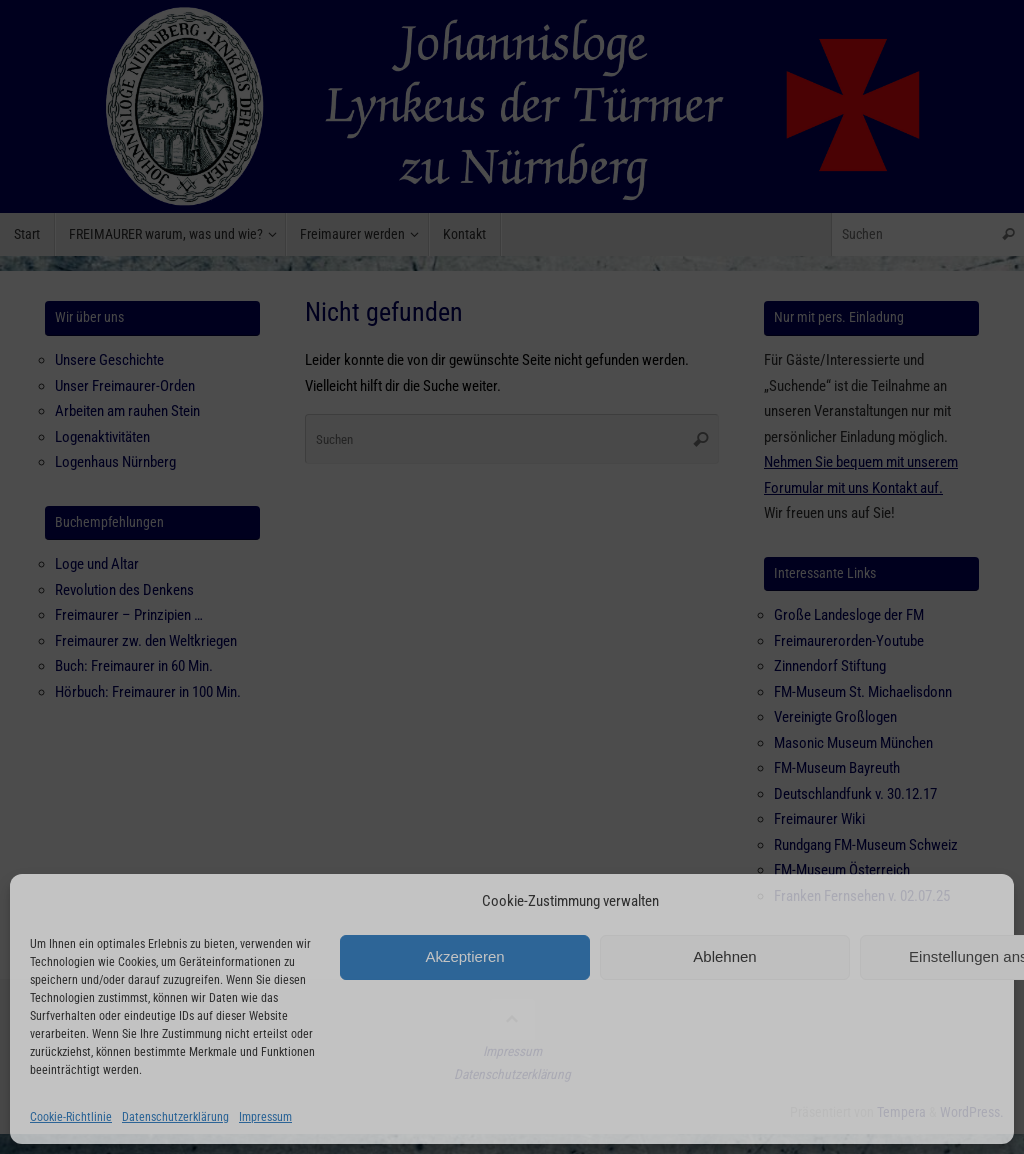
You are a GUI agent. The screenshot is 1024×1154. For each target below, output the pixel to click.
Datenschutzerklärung (175, 1117)
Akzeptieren (464, 956)
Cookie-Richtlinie (71, 1117)
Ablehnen (724, 956)
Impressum (265, 1117)
